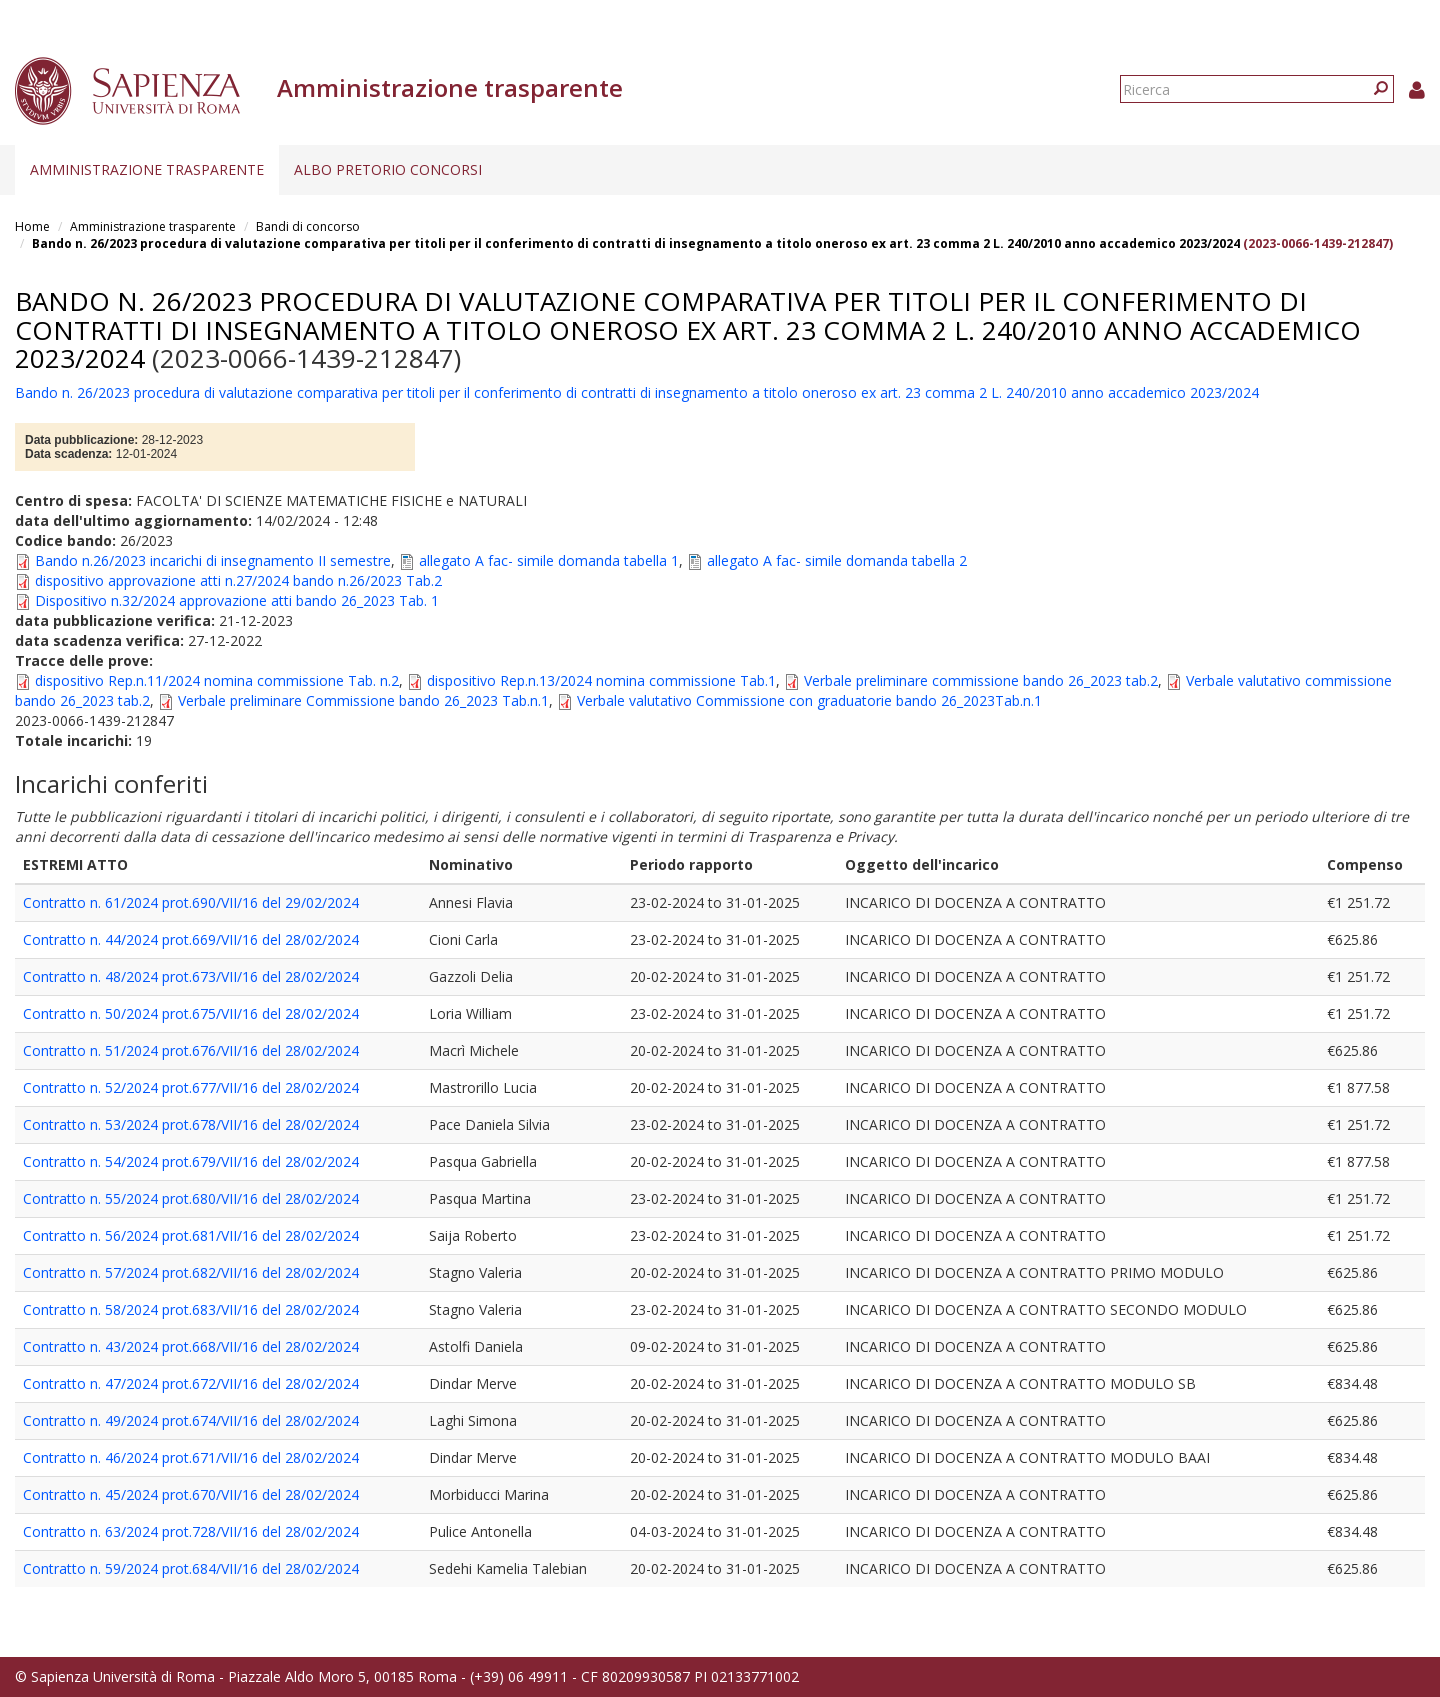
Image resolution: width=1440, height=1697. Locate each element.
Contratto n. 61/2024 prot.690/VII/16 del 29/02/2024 (191, 902)
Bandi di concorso (308, 226)
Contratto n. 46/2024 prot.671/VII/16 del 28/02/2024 (191, 1457)
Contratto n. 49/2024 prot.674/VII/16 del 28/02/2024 (191, 1420)
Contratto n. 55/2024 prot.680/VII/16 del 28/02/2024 (191, 1198)
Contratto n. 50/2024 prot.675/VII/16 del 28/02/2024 (191, 1013)
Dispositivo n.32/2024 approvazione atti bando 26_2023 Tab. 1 (237, 600)
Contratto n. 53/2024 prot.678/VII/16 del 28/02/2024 (191, 1124)
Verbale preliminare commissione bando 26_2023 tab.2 (981, 680)
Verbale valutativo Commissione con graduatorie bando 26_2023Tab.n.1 (809, 700)
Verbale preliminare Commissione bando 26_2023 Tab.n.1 (363, 700)
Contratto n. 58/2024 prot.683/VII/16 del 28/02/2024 (191, 1309)
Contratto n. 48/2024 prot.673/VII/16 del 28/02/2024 (191, 976)
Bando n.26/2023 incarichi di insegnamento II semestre (213, 560)
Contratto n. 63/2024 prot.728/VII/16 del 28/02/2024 (191, 1531)
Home (32, 226)
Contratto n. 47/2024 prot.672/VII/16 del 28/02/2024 (191, 1383)
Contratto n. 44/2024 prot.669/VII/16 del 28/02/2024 (191, 939)
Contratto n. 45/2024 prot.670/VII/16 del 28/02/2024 (191, 1494)
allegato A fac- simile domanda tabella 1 (549, 560)
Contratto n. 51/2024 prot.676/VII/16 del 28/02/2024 (191, 1050)
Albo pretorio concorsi (388, 169)
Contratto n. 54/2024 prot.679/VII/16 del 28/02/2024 (191, 1161)
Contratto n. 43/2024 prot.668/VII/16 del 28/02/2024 (191, 1346)
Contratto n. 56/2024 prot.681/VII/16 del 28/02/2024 (191, 1235)
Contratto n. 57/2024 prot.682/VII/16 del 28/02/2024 (191, 1272)
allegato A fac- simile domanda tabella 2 (837, 560)
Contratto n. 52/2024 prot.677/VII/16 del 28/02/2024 (191, 1087)
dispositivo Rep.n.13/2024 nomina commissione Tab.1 (601, 680)
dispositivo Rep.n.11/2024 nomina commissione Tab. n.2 (217, 680)
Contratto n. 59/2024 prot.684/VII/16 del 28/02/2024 (191, 1568)
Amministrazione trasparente (147, 169)
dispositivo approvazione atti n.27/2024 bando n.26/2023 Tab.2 (238, 580)
